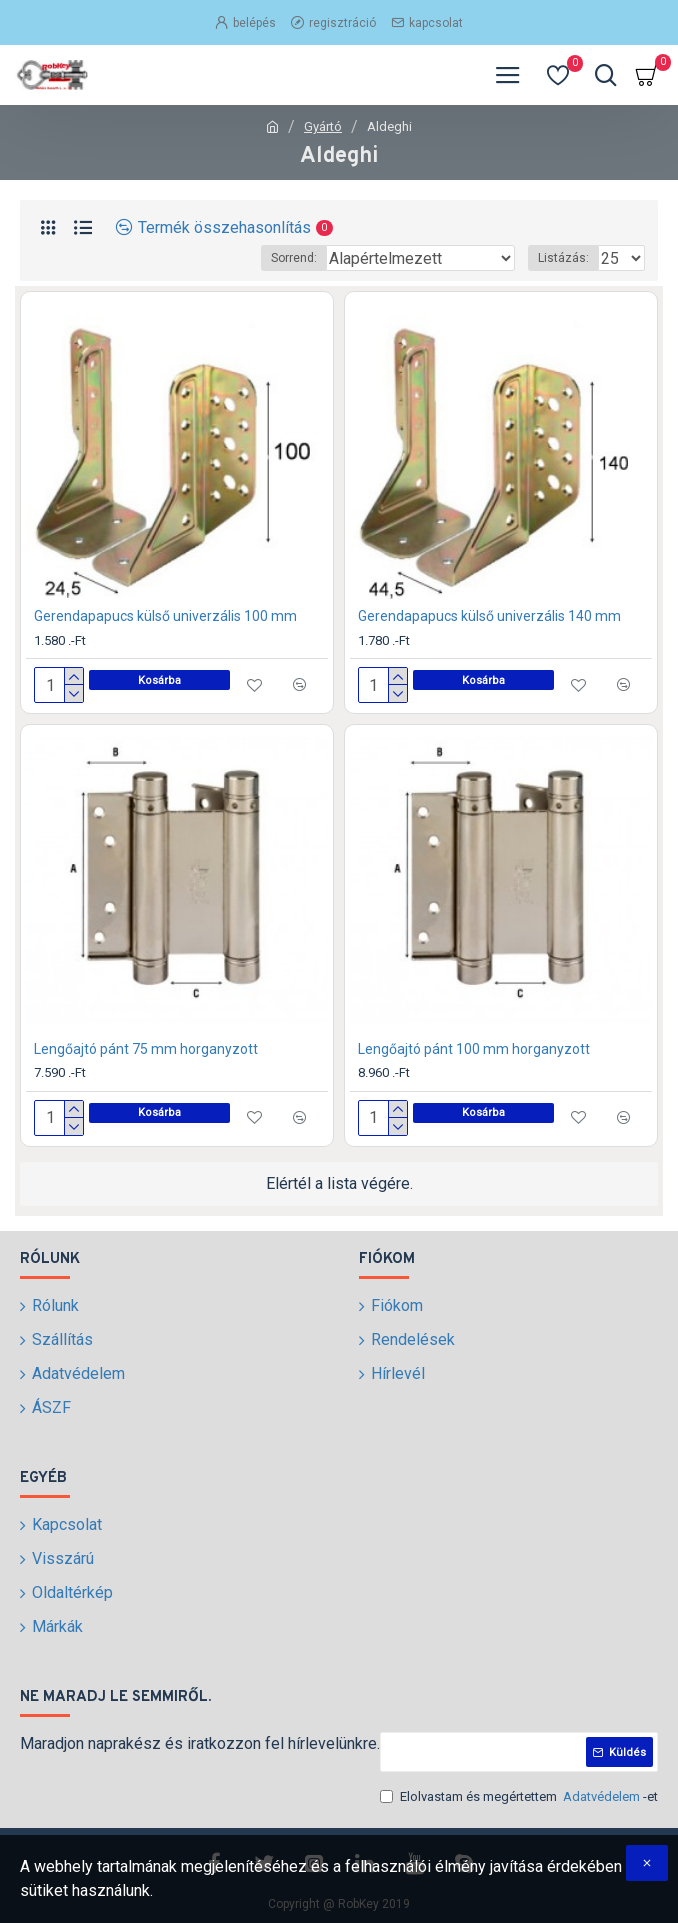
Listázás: (563, 258)
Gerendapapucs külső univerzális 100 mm (165, 616)
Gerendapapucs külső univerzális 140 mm (489, 616)
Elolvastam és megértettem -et (519, 1797)
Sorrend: (294, 258)
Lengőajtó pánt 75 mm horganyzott (146, 1049)
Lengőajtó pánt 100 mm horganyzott (474, 1049)
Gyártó (323, 126)
